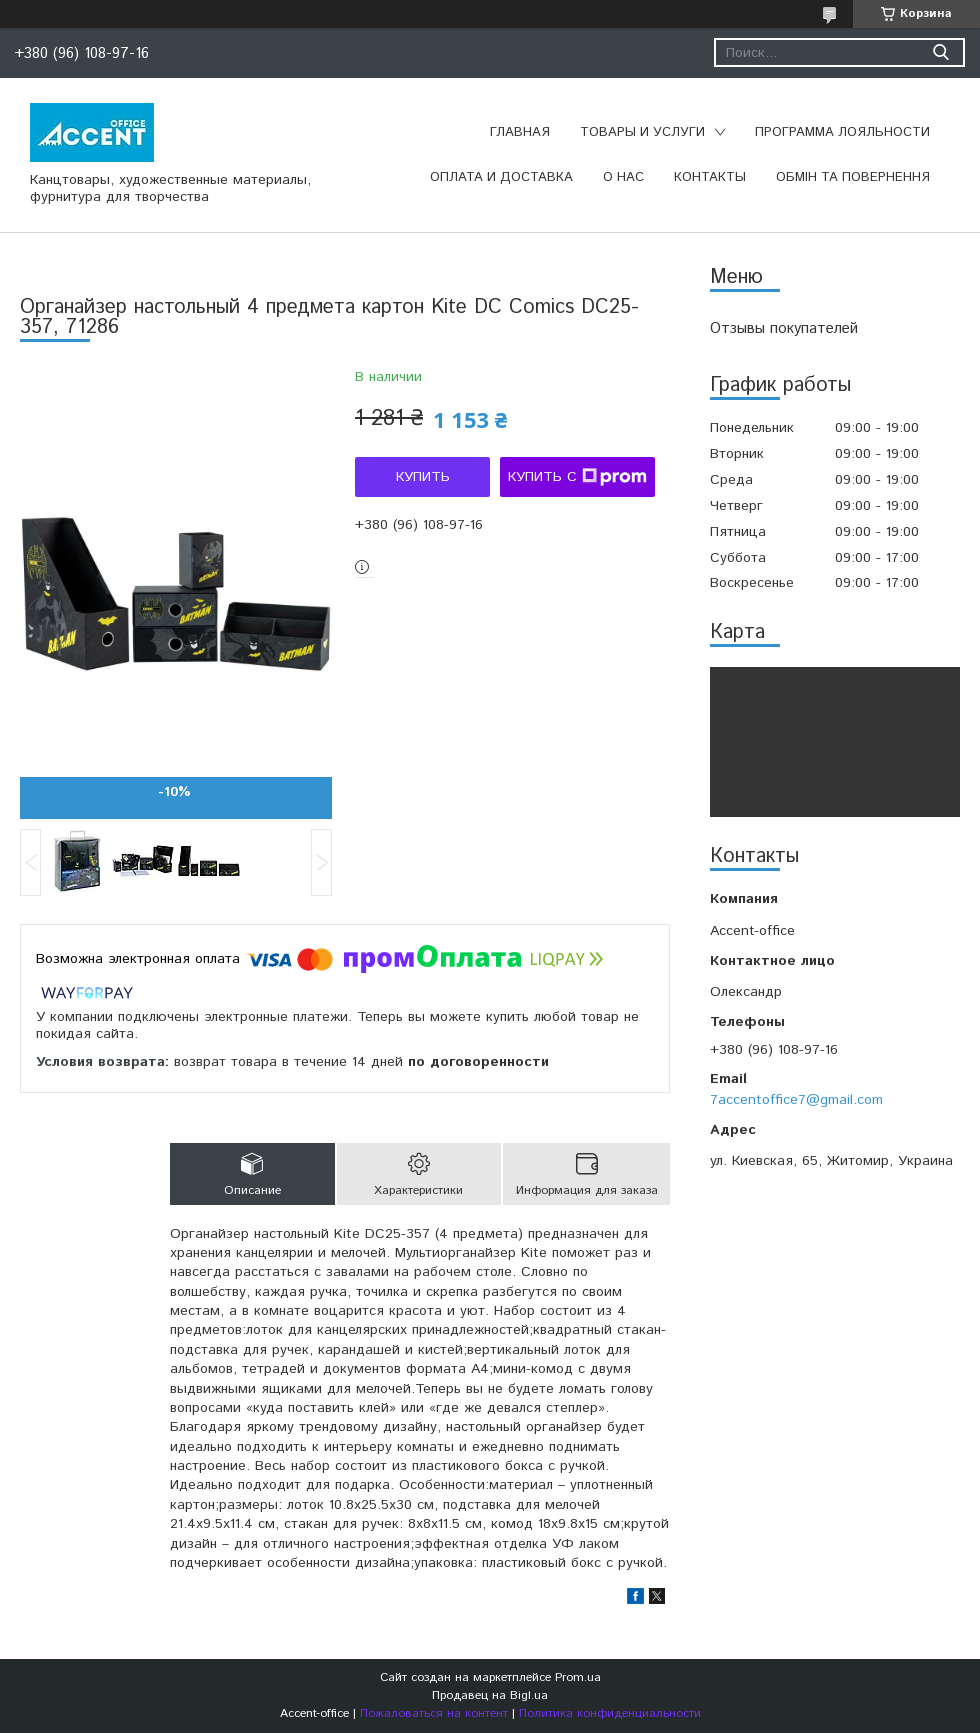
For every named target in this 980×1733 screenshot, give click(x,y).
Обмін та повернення (853, 177)
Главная (520, 132)
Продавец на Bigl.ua (490, 1695)
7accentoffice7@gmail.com (796, 1100)
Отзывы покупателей (784, 328)
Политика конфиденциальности (610, 1713)
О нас (623, 177)
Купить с (577, 477)
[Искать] (940, 52)
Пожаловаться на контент (434, 1713)
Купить (423, 477)
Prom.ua (578, 1677)
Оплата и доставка (501, 177)
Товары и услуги (642, 132)
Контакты (710, 177)
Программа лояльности (842, 132)
